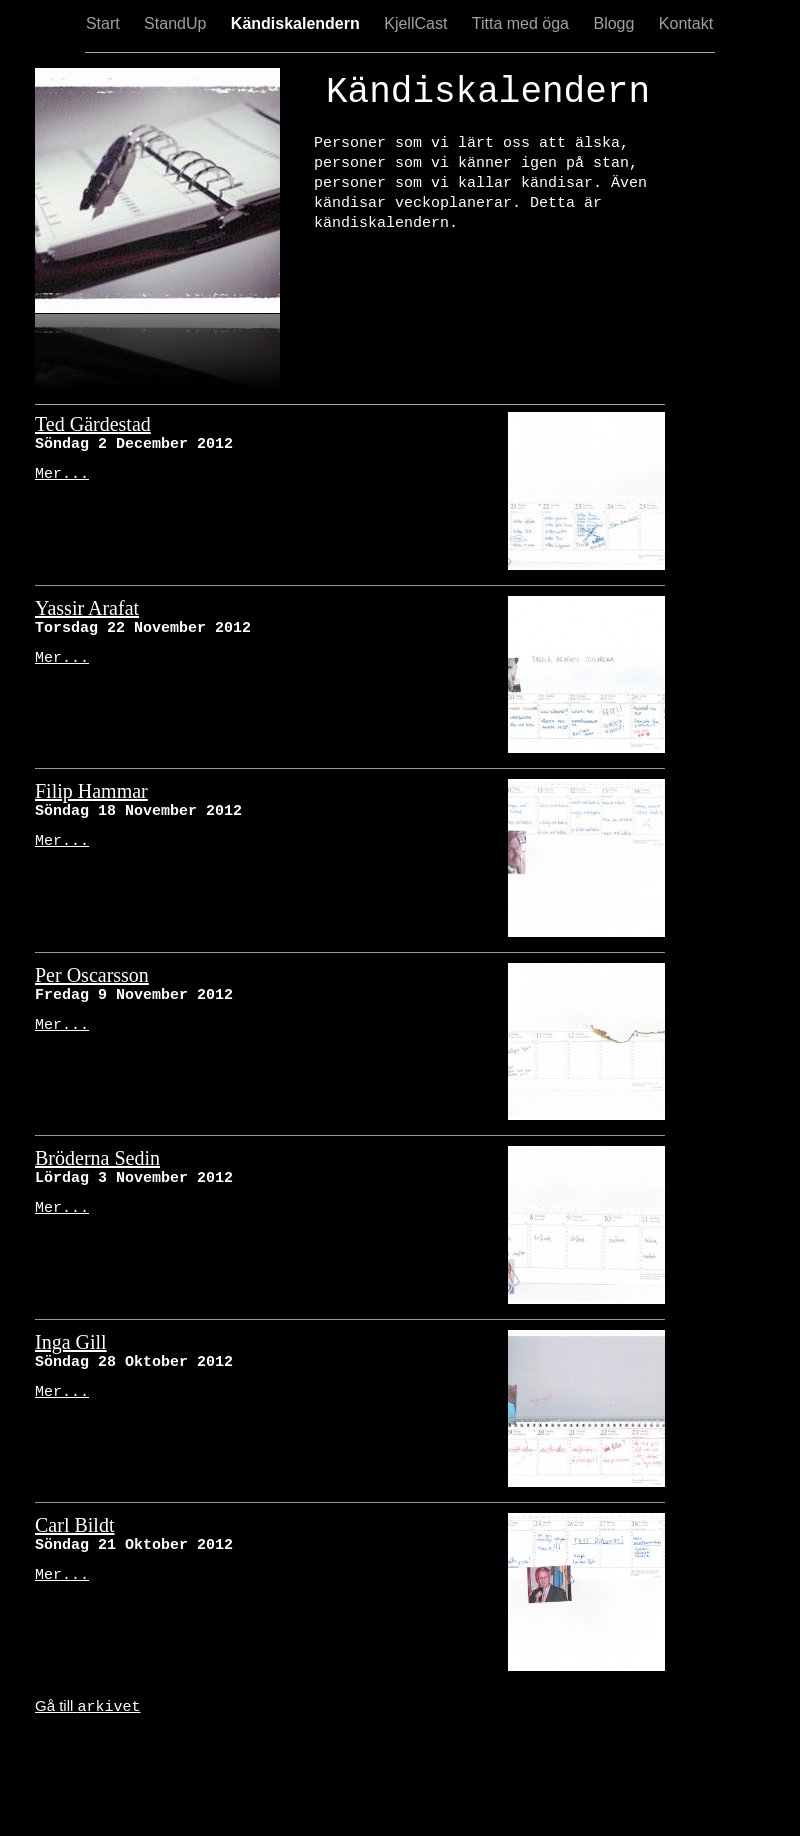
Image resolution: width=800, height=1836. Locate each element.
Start (105, 23)
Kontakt (686, 23)
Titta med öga (523, 23)
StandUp (177, 23)
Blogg (615, 23)
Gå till (88, 1705)
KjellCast (418, 23)
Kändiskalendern (297, 23)
